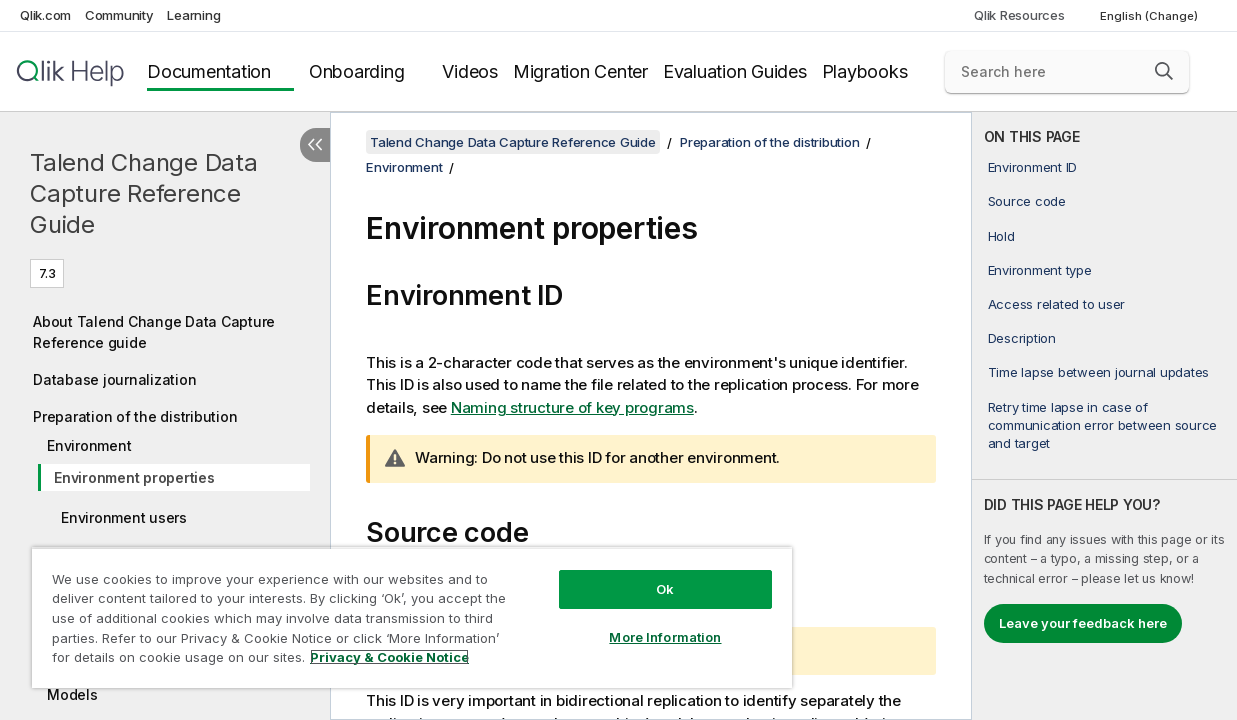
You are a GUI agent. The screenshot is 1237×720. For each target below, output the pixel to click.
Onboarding (357, 71)
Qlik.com (45, 15)
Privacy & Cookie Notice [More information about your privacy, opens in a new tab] (168, 661)
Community (119, 15)
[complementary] (1104, 416)
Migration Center (580, 71)
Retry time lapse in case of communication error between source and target (1103, 425)
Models (72, 694)
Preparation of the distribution (135, 416)
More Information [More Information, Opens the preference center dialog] (629, 622)
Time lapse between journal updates (1099, 372)
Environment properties (134, 477)
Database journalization (114, 379)
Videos (470, 71)
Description (1022, 338)
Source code (1027, 201)
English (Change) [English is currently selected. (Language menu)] (1150, 16)
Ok (629, 574)
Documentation (209, 71)
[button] (1164, 71)
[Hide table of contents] (315, 145)
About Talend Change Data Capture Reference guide (154, 332)
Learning (193, 15)
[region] (390, 610)
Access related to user (1057, 304)
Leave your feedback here (1083, 623)
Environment (89, 445)
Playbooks (865, 71)
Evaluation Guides (735, 71)
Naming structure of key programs (572, 407)
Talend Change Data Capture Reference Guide (144, 193)
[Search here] (1067, 72)
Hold (1001, 236)
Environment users (124, 517)
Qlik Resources (1019, 15)
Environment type (1040, 270)
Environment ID (1033, 167)
